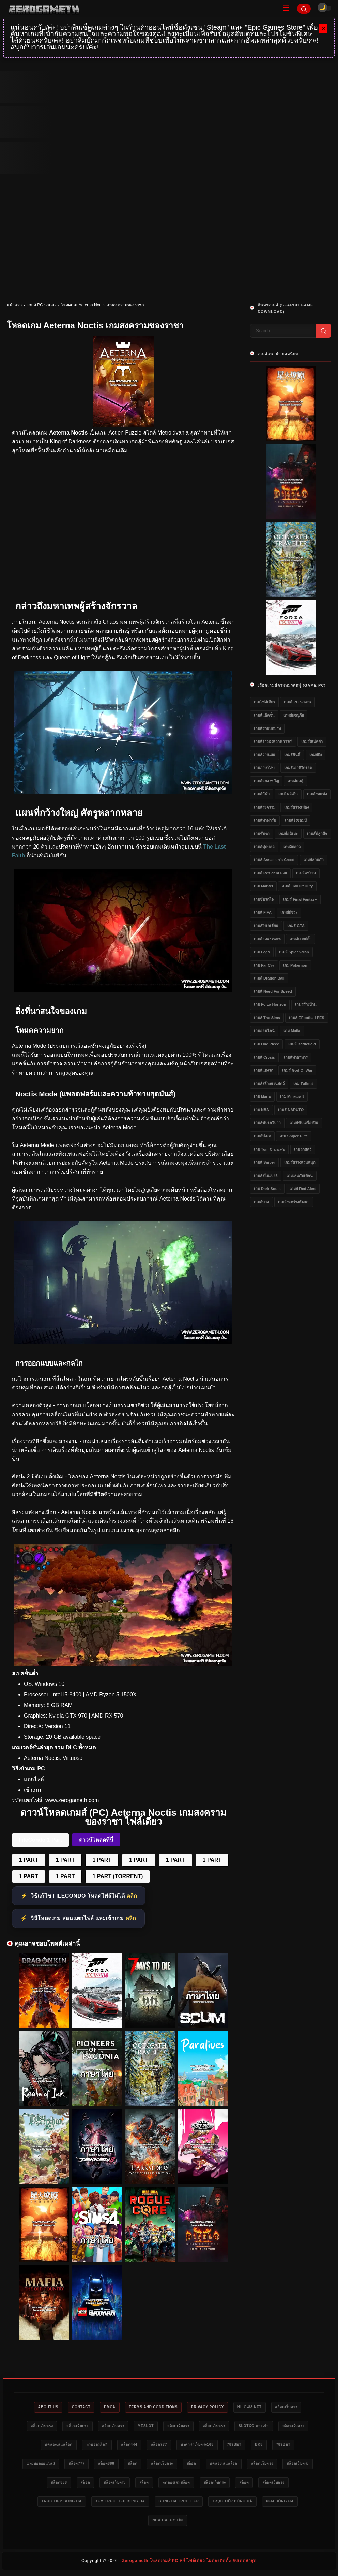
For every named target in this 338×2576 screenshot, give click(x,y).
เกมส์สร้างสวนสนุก (300, 1162)
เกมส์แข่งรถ (306, 873)
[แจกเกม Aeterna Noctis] (123, 1342)
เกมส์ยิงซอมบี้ (296, 820)
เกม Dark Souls (267, 1189)
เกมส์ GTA (295, 926)
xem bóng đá (173, 2524)
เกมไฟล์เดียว (264, 702)
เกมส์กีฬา (262, 794)
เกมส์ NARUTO (291, 1110)
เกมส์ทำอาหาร (296, 1057)
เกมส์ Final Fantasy (300, 899)
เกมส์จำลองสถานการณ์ (273, 741)
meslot (207, 2427)
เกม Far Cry (264, 965)
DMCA (124, 2407)
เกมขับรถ (262, 833)
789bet (37, 2465)
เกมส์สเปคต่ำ (312, 741)
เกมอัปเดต (262, 1136)
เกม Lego (262, 952)
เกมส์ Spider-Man (294, 952)
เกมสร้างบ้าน (306, 1004)
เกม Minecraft (292, 1096)
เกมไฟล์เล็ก (288, 794)
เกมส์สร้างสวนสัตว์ (269, 1083)
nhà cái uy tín (219, 2524)
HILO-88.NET (277, 2407)
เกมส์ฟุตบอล (264, 847)
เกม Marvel (263, 886)
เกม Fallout (303, 1083)
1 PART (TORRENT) (117, 1876)
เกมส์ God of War (297, 1070)
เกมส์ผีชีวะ (288, 912)
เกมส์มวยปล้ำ (300, 939)
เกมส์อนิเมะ (288, 833)
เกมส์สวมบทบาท (267, 728)
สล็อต (234, 2465)
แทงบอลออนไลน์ (131, 2465)
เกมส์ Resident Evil (270, 873)
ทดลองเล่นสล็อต (133, 2446)
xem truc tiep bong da (220, 2504)
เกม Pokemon (295, 965)
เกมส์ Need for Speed (273, 991)
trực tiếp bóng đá (120, 2524)
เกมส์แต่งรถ (263, 1070)
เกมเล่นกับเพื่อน (300, 1176)
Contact (92, 2407)
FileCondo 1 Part (40, 1840)
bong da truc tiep (284, 2504)
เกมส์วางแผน (264, 755)
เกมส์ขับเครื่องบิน (304, 1123)
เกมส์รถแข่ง (317, 794)
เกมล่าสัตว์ (302, 1149)
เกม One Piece (266, 1044)
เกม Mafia (291, 1031)
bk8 (64, 2465)
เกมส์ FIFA (263, 912)
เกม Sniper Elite (294, 1136)
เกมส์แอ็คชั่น (264, 715)
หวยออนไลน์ (175, 2446)
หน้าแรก (14, 305)
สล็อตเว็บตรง (52, 2427)
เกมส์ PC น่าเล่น (41, 305)
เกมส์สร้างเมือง (296, 807)
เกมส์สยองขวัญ (266, 781)
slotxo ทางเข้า (46, 2446)
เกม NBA (261, 1110)
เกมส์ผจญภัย (293, 715)
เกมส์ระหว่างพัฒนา (293, 1202)
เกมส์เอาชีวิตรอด (298, 768)
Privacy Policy (231, 2407)
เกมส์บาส (261, 1202)
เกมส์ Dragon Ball (269, 978)
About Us (56, 2407)
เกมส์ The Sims (267, 1018)
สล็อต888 (205, 2465)
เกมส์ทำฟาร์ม (265, 820)
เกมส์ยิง (315, 755)
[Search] (304, 9)
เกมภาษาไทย (264, 768)
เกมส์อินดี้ (292, 755)
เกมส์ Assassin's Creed (274, 860)
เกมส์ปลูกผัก (317, 833)
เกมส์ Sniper (264, 1162)
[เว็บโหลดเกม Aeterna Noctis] (123, 792)
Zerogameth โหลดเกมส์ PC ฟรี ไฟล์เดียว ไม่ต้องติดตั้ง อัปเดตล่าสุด (189, 2564)
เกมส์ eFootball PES (306, 1018)
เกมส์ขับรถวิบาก (267, 1123)
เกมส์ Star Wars (267, 939)
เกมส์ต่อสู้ (295, 781)
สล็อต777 (246, 2446)
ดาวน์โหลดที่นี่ (96, 1840)
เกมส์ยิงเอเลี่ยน (266, 926)
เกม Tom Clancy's (269, 1149)
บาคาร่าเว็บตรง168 (287, 2446)
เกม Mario (262, 1096)
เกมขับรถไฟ (264, 899)
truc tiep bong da (156, 2504)
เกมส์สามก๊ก (314, 860)
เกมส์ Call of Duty (297, 886)
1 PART (28, 1860)
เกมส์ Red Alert (303, 1189)
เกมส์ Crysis (264, 1057)
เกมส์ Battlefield (302, 1044)
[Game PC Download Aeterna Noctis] (123, 1664)
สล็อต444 (212, 2446)
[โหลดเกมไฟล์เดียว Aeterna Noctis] (123, 990)
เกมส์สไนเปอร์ (266, 1176)
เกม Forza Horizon (270, 1004)
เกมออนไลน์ (264, 1031)
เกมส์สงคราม (264, 807)
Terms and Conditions (172, 2407)
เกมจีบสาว (292, 847)
